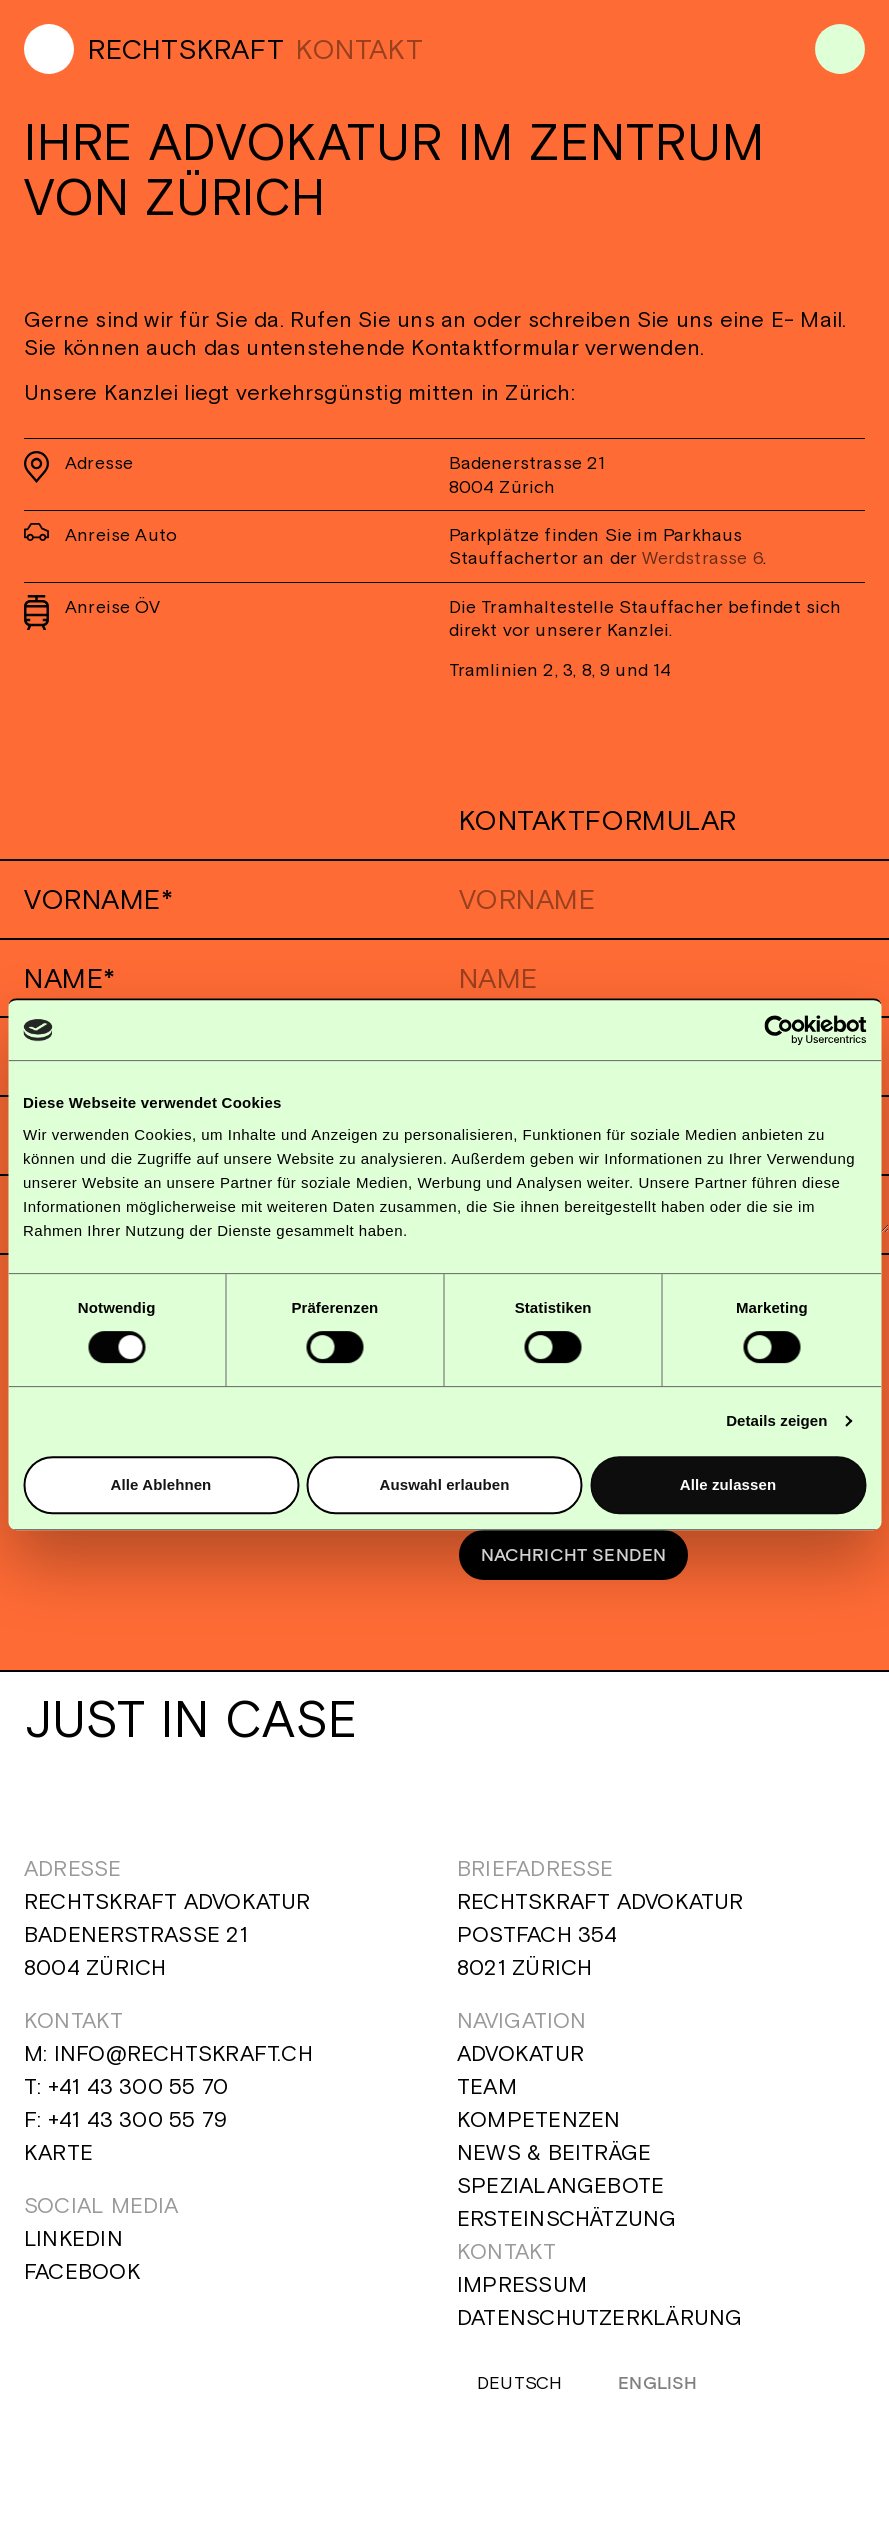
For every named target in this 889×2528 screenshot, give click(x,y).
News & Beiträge (554, 2161)
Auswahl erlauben (445, 1484)
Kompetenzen (538, 2128)
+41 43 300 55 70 (138, 2095)
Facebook (82, 2280)
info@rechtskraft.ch (183, 2062)
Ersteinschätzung (567, 2227)
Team (487, 2095)
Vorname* (98, 899)
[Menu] (840, 49)
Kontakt (507, 2260)
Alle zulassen (728, 1484)
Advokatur (520, 2062)
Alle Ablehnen (161, 1484)
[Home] (154, 49)
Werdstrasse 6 (702, 557)
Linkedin (73, 2247)
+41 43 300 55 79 (138, 2128)
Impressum (522, 2293)
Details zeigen (776, 1420)
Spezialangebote (560, 2194)
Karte (58, 2161)
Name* (70, 978)
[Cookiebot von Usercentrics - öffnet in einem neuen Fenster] (778, 1030)
